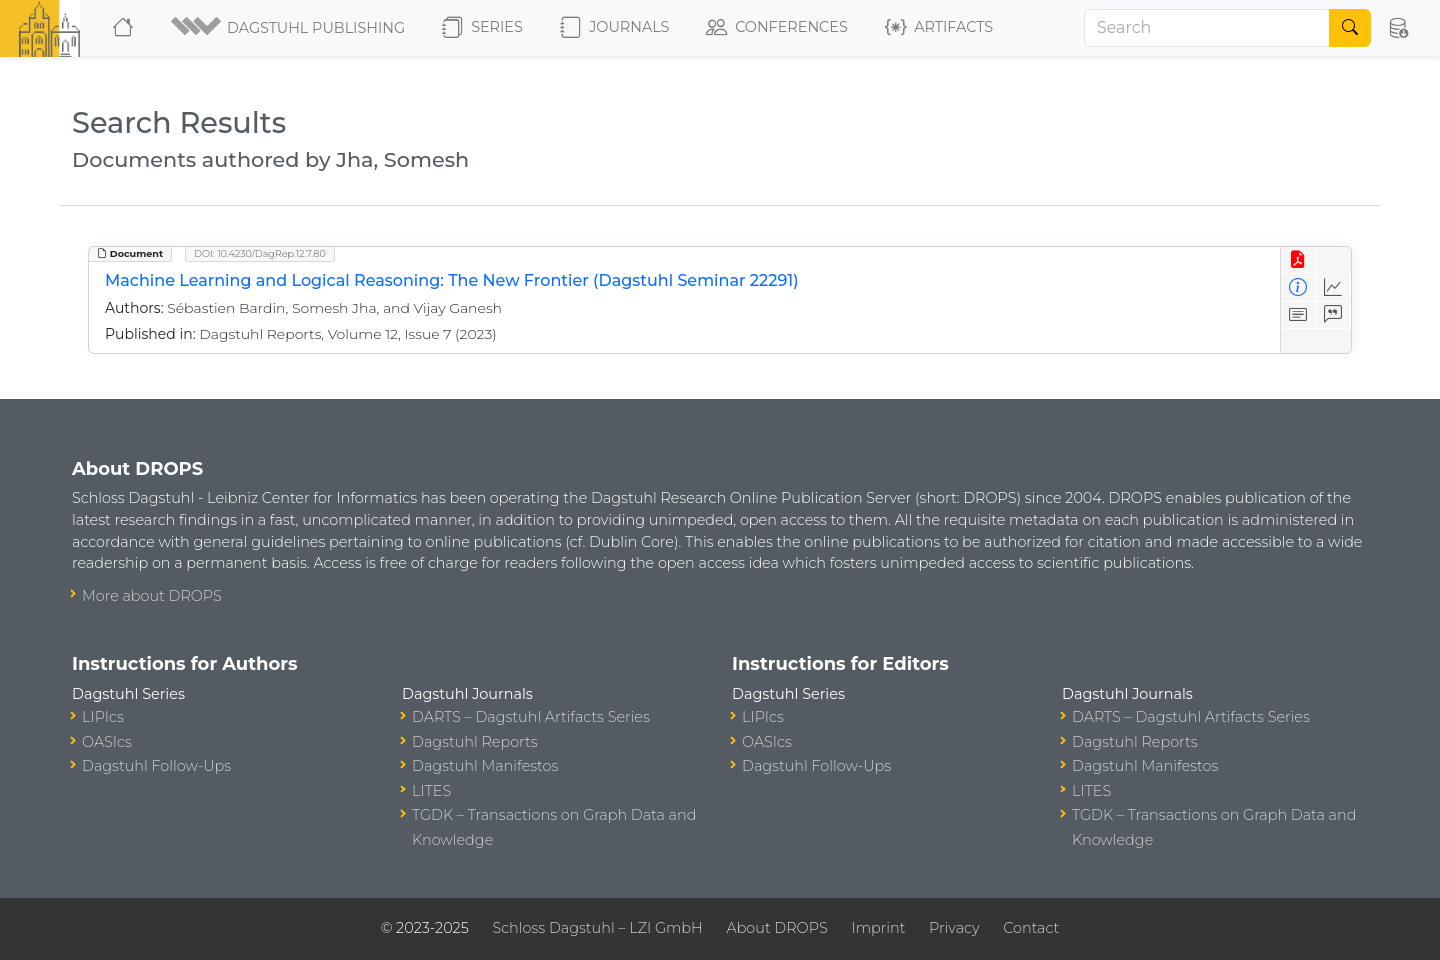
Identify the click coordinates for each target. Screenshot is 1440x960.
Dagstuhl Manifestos (485, 766)
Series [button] (482, 28)
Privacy (954, 928)
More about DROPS (152, 596)
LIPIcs (103, 717)
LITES (431, 791)
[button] (289, 28)
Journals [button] (614, 28)
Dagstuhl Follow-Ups (156, 766)
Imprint (878, 928)
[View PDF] (1298, 260)
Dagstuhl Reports (475, 742)
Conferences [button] (777, 28)
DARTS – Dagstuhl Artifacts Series (531, 717)
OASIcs (107, 742)
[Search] (1207, 28)
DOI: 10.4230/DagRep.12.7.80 (260, 253)
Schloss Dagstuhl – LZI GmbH (597, 928)
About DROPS (776, 928)
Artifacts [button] (939, 28)
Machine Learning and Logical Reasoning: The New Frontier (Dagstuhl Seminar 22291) (452, 280)
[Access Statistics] (1333, 287)
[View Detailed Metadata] (1298, 287)
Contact (1031, 928)
